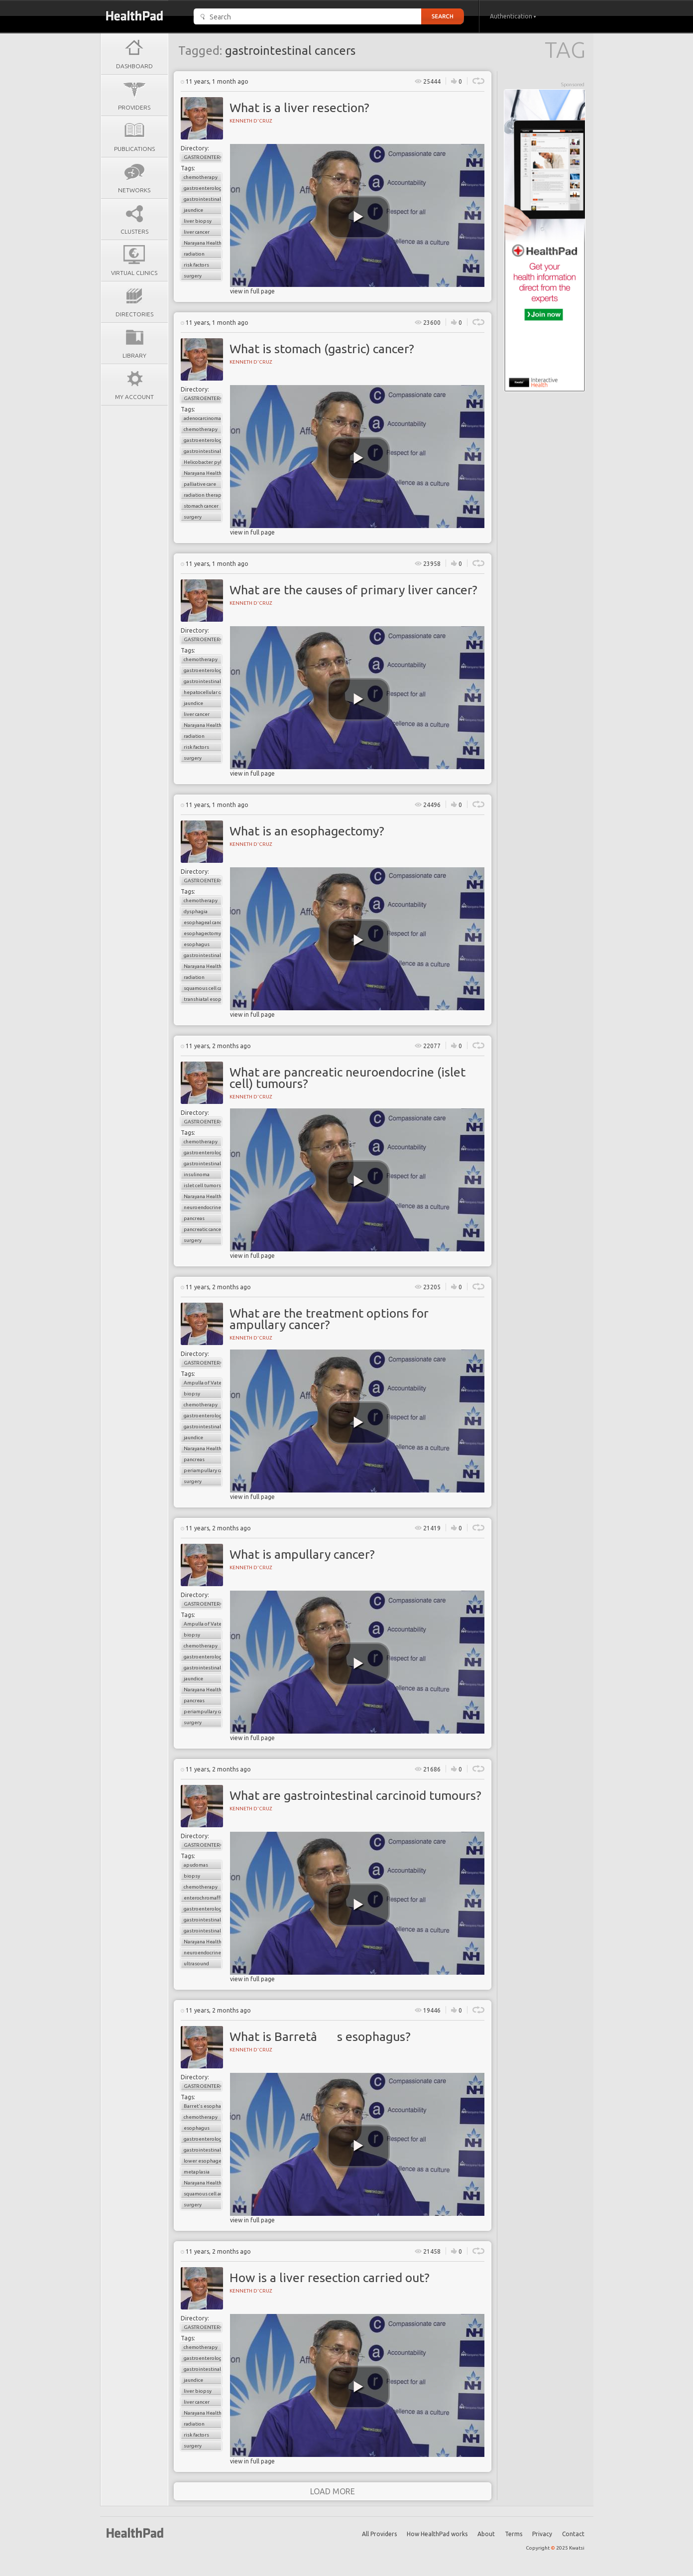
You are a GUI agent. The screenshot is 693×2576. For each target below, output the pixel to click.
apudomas (196, 1865)
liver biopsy (198, 221)
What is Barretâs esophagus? (320, 2036)
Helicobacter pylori (203, 462)
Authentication (513, 16)
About (486, 2534)
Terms (513, 2534)
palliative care (200, 484)
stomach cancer (201, 506)
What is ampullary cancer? (302, 1554)
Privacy (542, 2534)
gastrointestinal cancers (203, 199)
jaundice (193, 210)
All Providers (379, 2534)
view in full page (252, 291)
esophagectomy (202, 933)
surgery (193, 275)
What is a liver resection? (299, 108)
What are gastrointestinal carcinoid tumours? (355, 1795)
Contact (573, 2534)
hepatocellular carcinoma (203, 692)
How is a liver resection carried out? (330, 2278)
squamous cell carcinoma (203, 988)
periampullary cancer (203, 1470)
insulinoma (197, 1174)
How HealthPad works (437, 2534)
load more (332, 2491)
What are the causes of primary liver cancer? (353, 590)
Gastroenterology (203, 157)
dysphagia (196, 911)
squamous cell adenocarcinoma (203, 2193)
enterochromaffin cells (203, 1897)
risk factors (196, 265)
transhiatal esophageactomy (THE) (203, 999)
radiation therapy (203, 495)
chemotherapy (201, 177)
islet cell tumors (202, 1185)
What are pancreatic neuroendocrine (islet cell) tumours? (347, 1077)
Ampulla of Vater (203, 1382)
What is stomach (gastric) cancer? (322, 349)
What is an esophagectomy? (307, 831)
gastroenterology (203, 188)
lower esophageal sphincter (203, 2161)
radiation (194, 254)
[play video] (358, 217)
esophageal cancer (203, 922)
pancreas (194, 1218)
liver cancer (197, 232)
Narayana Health (203, 243)
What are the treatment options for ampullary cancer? (329, 1319)
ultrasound (196, 1963)
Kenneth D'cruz (251, 121)
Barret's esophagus (203, 2106)
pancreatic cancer (203, 1229)
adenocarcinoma (202, 418)
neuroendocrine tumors (203, 1207)
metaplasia (197, 2171)
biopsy (192, 1393)
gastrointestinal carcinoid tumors (203, 1930)
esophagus (197, 944)
